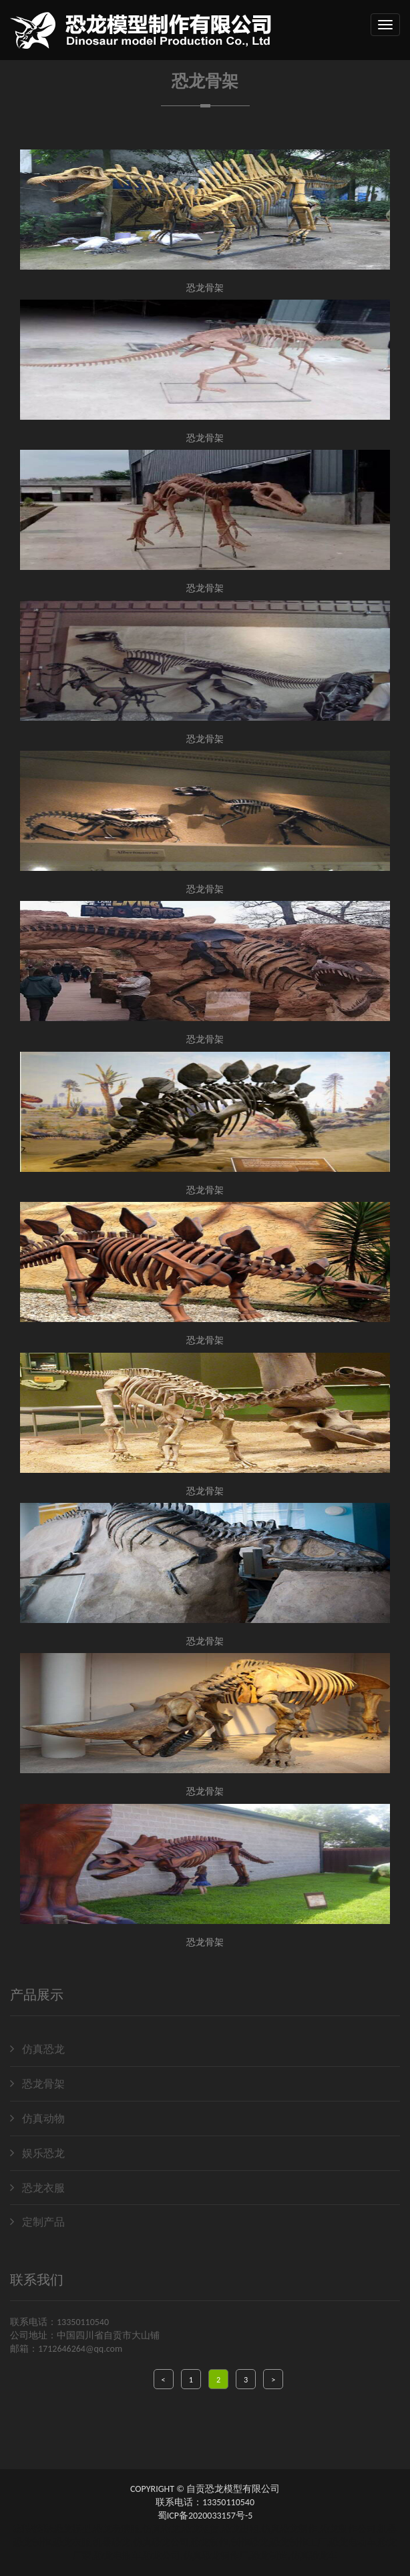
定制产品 (37, 2222)
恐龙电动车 (352, 2542)
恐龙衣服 (37, 2188)
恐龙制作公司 (348, 2529)
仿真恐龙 (37, 2049)
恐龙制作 (209, 2542)
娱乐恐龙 (37, 2153)
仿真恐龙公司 (161, 2542)
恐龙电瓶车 (117, 2555)
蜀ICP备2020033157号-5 (205, 2515)
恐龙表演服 (116, 2529)
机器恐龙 (111, 2542)
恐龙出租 (240, 2529)
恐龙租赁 (200, 2529)
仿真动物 (37, 2118)
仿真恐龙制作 (289, 2529)
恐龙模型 (72, 2529)
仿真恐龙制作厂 (215, 2555)
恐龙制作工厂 (298, 2542)
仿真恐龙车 (313, 2555)
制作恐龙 (249, 2542)
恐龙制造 (269, 2555)
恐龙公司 (161, 2555)
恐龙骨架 (37, 2083)
